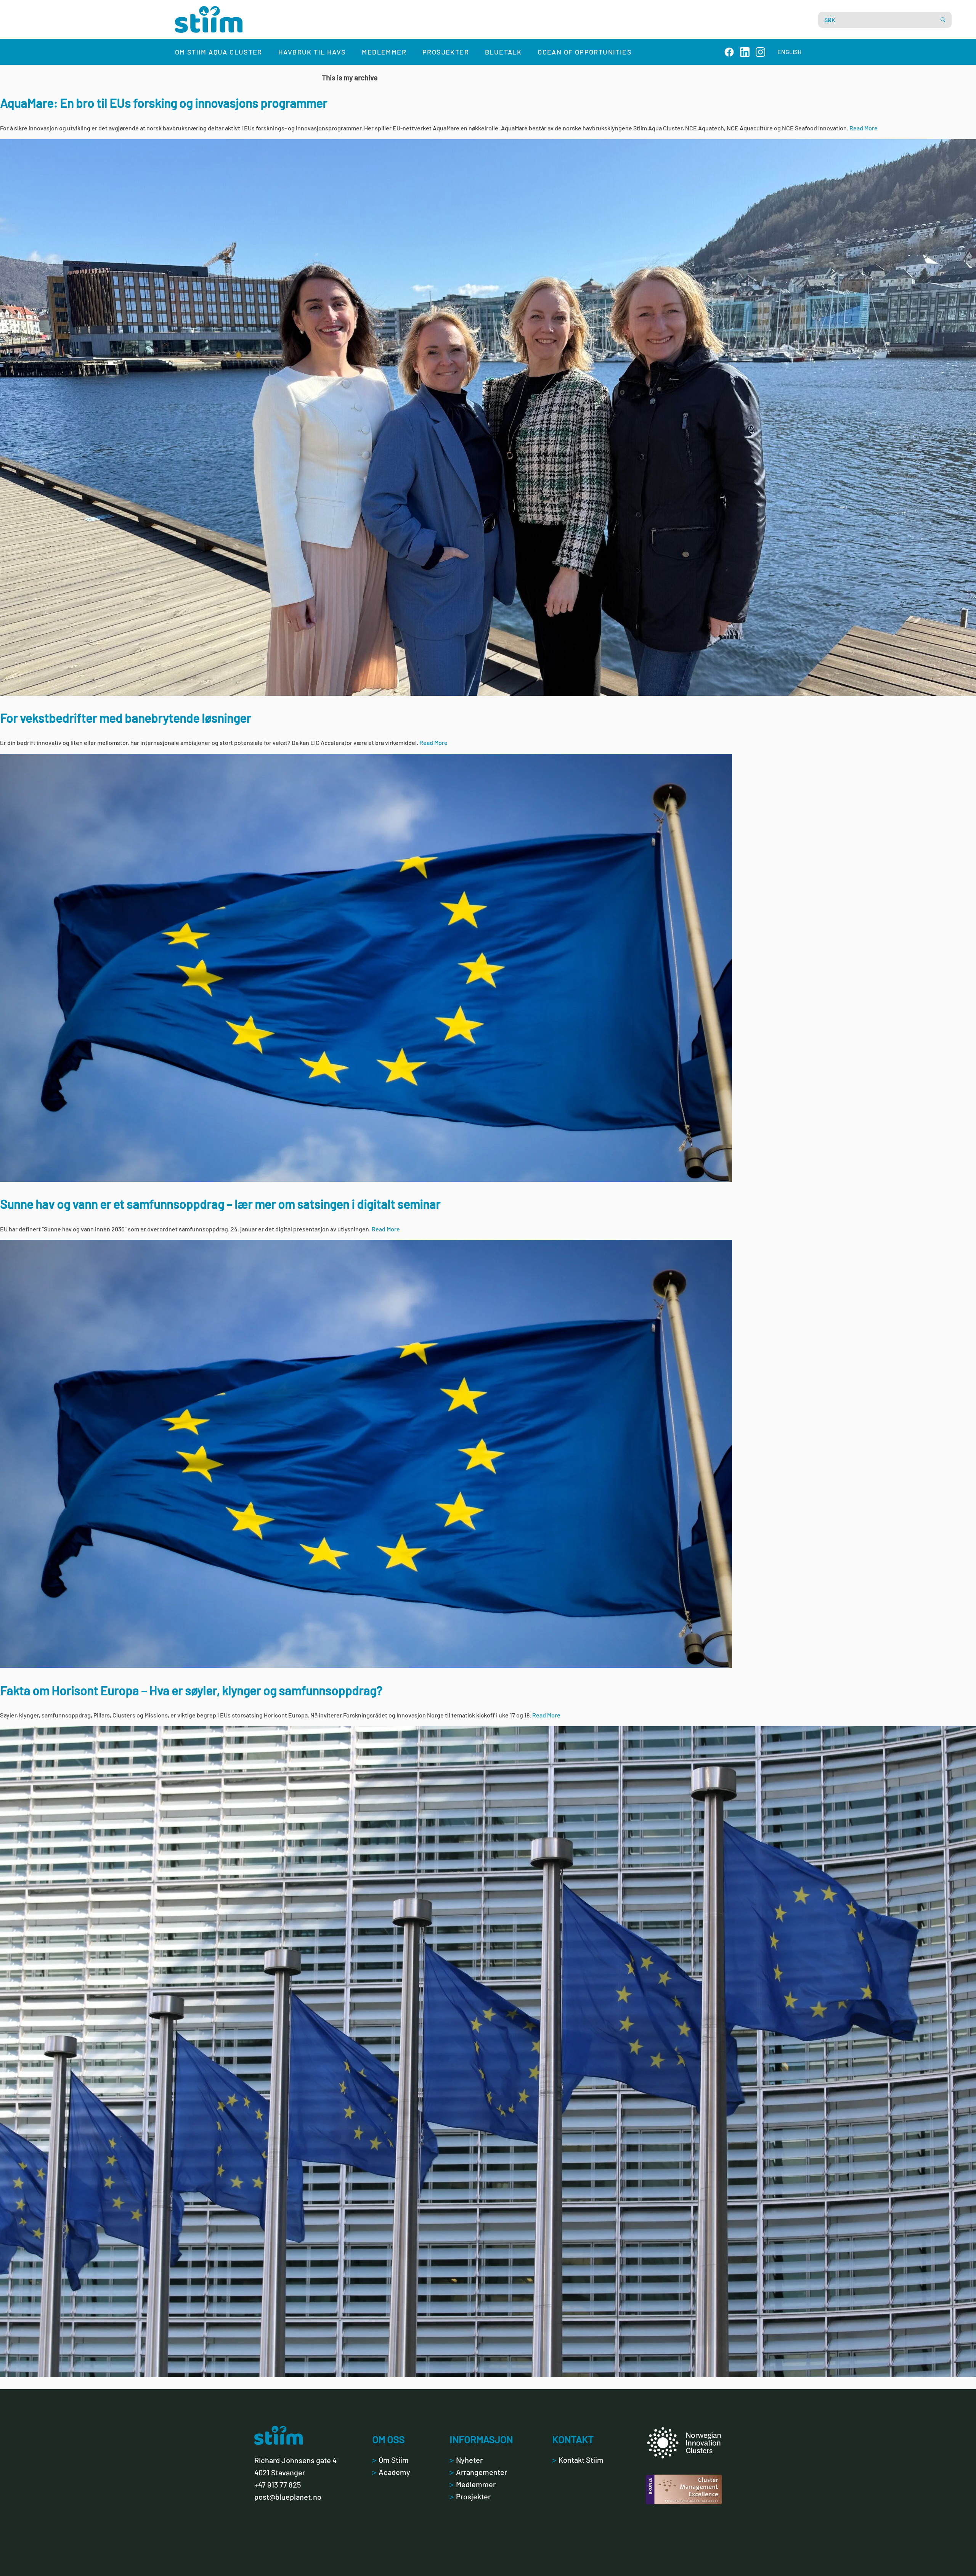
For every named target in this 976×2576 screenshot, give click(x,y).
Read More (863, 128)
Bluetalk (503, 52)
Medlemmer (384, 52)
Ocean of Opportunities (585, 52)
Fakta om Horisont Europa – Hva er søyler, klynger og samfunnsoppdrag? (191, 1690)
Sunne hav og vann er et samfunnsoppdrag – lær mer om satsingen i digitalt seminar (220, 1204)
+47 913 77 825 (277, 2484)
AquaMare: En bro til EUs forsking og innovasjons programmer (163, 103)
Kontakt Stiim (578, 2459)
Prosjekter (445, 52)
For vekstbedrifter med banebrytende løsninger (125, 718)
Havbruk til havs (312, 52)
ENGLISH (789, 51)
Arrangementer (478, 2471)
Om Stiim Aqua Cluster (218, 52)
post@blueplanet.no (287, 2496)
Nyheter (466, 2459)
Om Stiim (390, 2459)
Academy (391, 2471)
